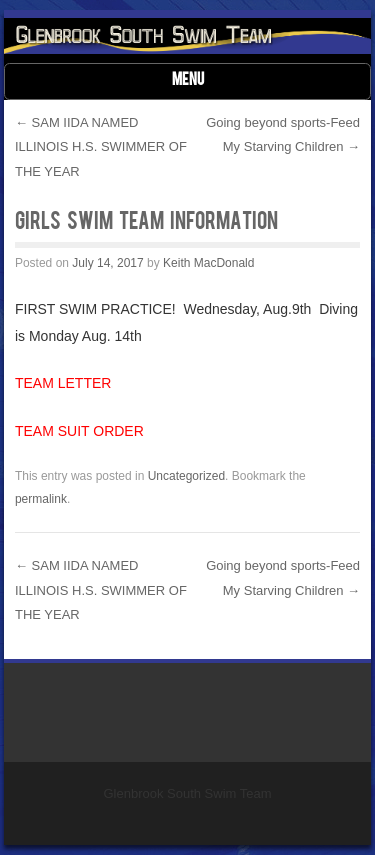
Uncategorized (186, 476)
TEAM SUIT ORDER (79, 431)
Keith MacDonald (208, 263)
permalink (41, 499)
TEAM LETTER (63, 383)
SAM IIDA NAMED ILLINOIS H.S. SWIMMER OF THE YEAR (101, 147)
